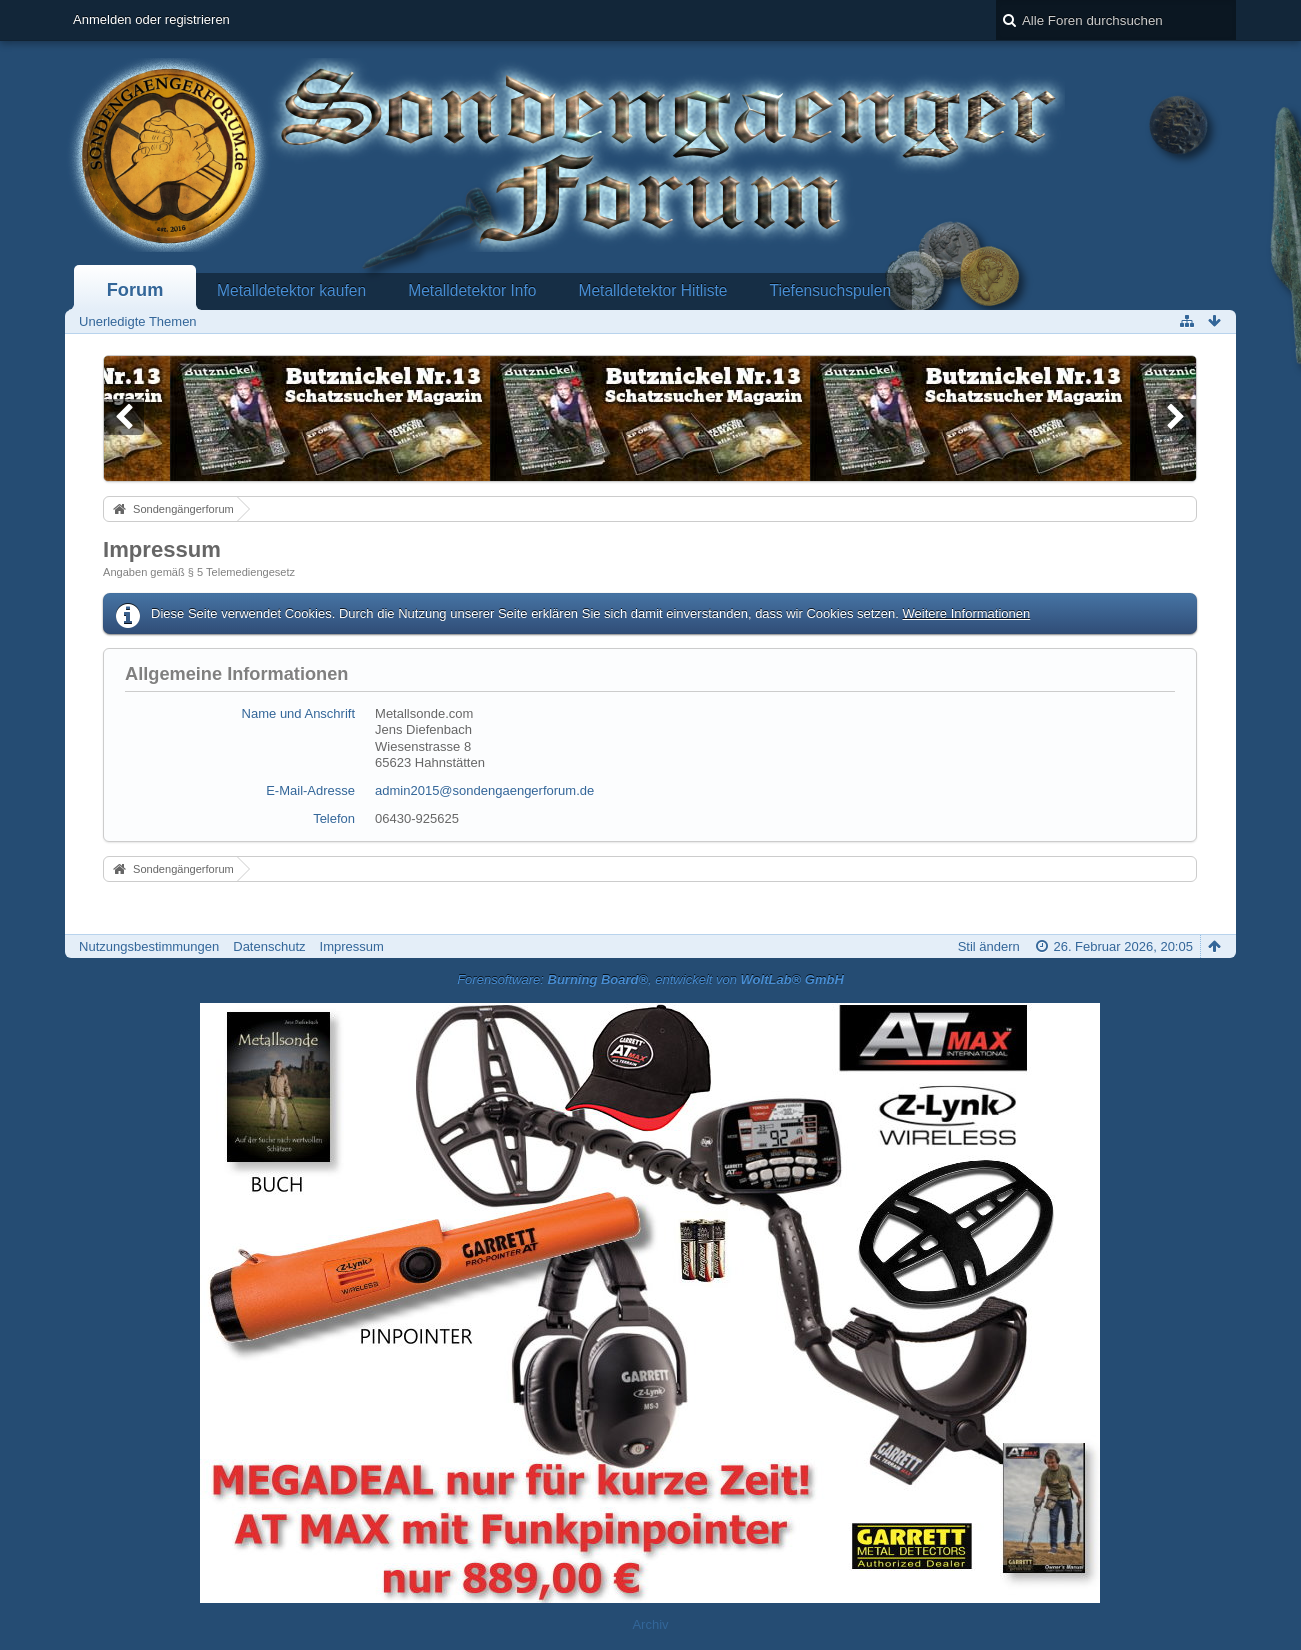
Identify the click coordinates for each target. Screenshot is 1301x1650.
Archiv (650, 1624)
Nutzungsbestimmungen (149, 946)
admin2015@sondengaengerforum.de (484, 790)
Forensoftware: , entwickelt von (650, 979)
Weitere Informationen (967, 613)
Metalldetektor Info (472, 290)
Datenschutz (269, 946)
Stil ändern (989, 946)
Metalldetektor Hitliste (652, 290)
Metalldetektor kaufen (291, 290)
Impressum (352, 946)
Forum (135, 290)
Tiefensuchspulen (831, 290)
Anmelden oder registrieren (151, 19)
